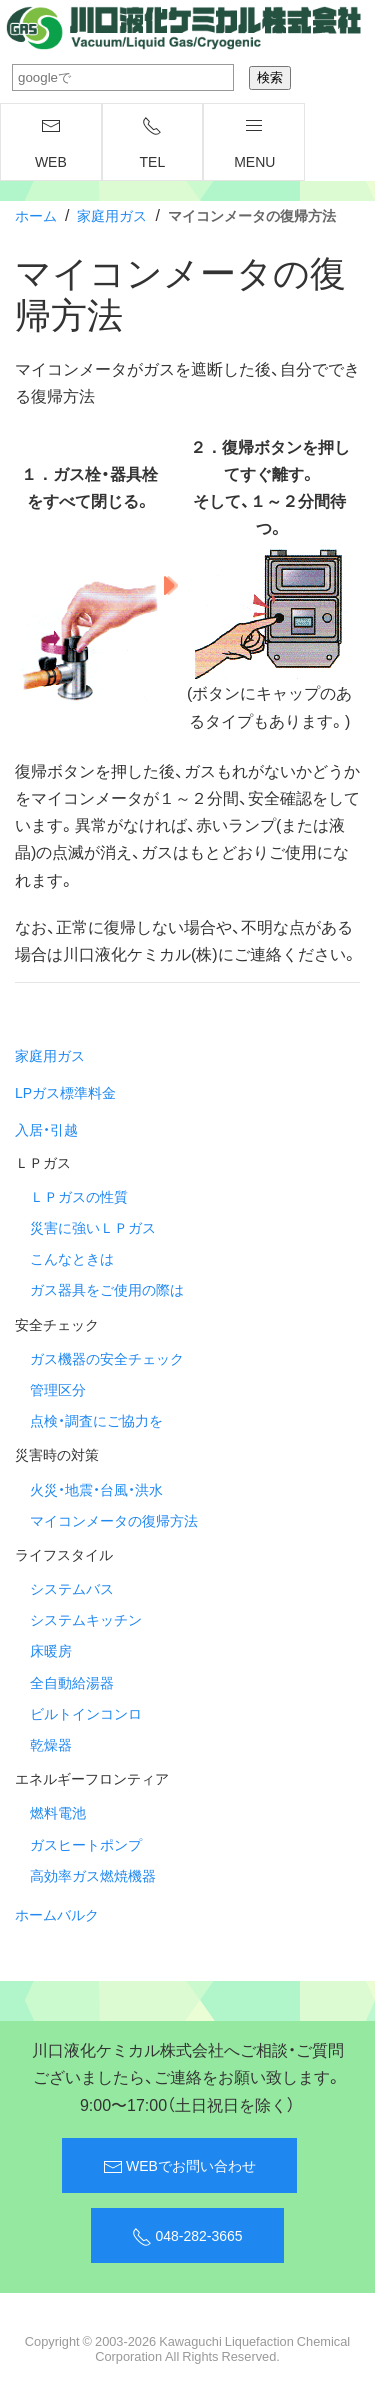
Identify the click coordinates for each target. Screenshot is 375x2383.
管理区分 (58, 1389)
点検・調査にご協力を (96, 1420)
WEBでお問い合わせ (179, 2166)
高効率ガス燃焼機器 (93, 1875)
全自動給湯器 (72, 1682)
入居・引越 (46, 1129)
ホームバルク (57, 1914)
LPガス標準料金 (65, 1092)
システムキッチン (86, 1619)
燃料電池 (58, 1812)
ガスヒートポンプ (86, 1844)
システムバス (72, 1588)
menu (254, 144)
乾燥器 (51, 1744)
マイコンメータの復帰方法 (114, 1520)
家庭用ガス (112, 215)
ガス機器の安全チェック (107, 1358)
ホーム (36, 215)
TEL (153, 144)
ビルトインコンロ (86, 1713)
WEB (51, 144)
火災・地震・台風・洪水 (96, 1489)
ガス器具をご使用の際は (107, 1289)
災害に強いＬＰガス (93, 1227)
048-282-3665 (187, 2236)
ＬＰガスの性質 (79, 1196)
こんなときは (72, 1258)
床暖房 (51, 1650)
